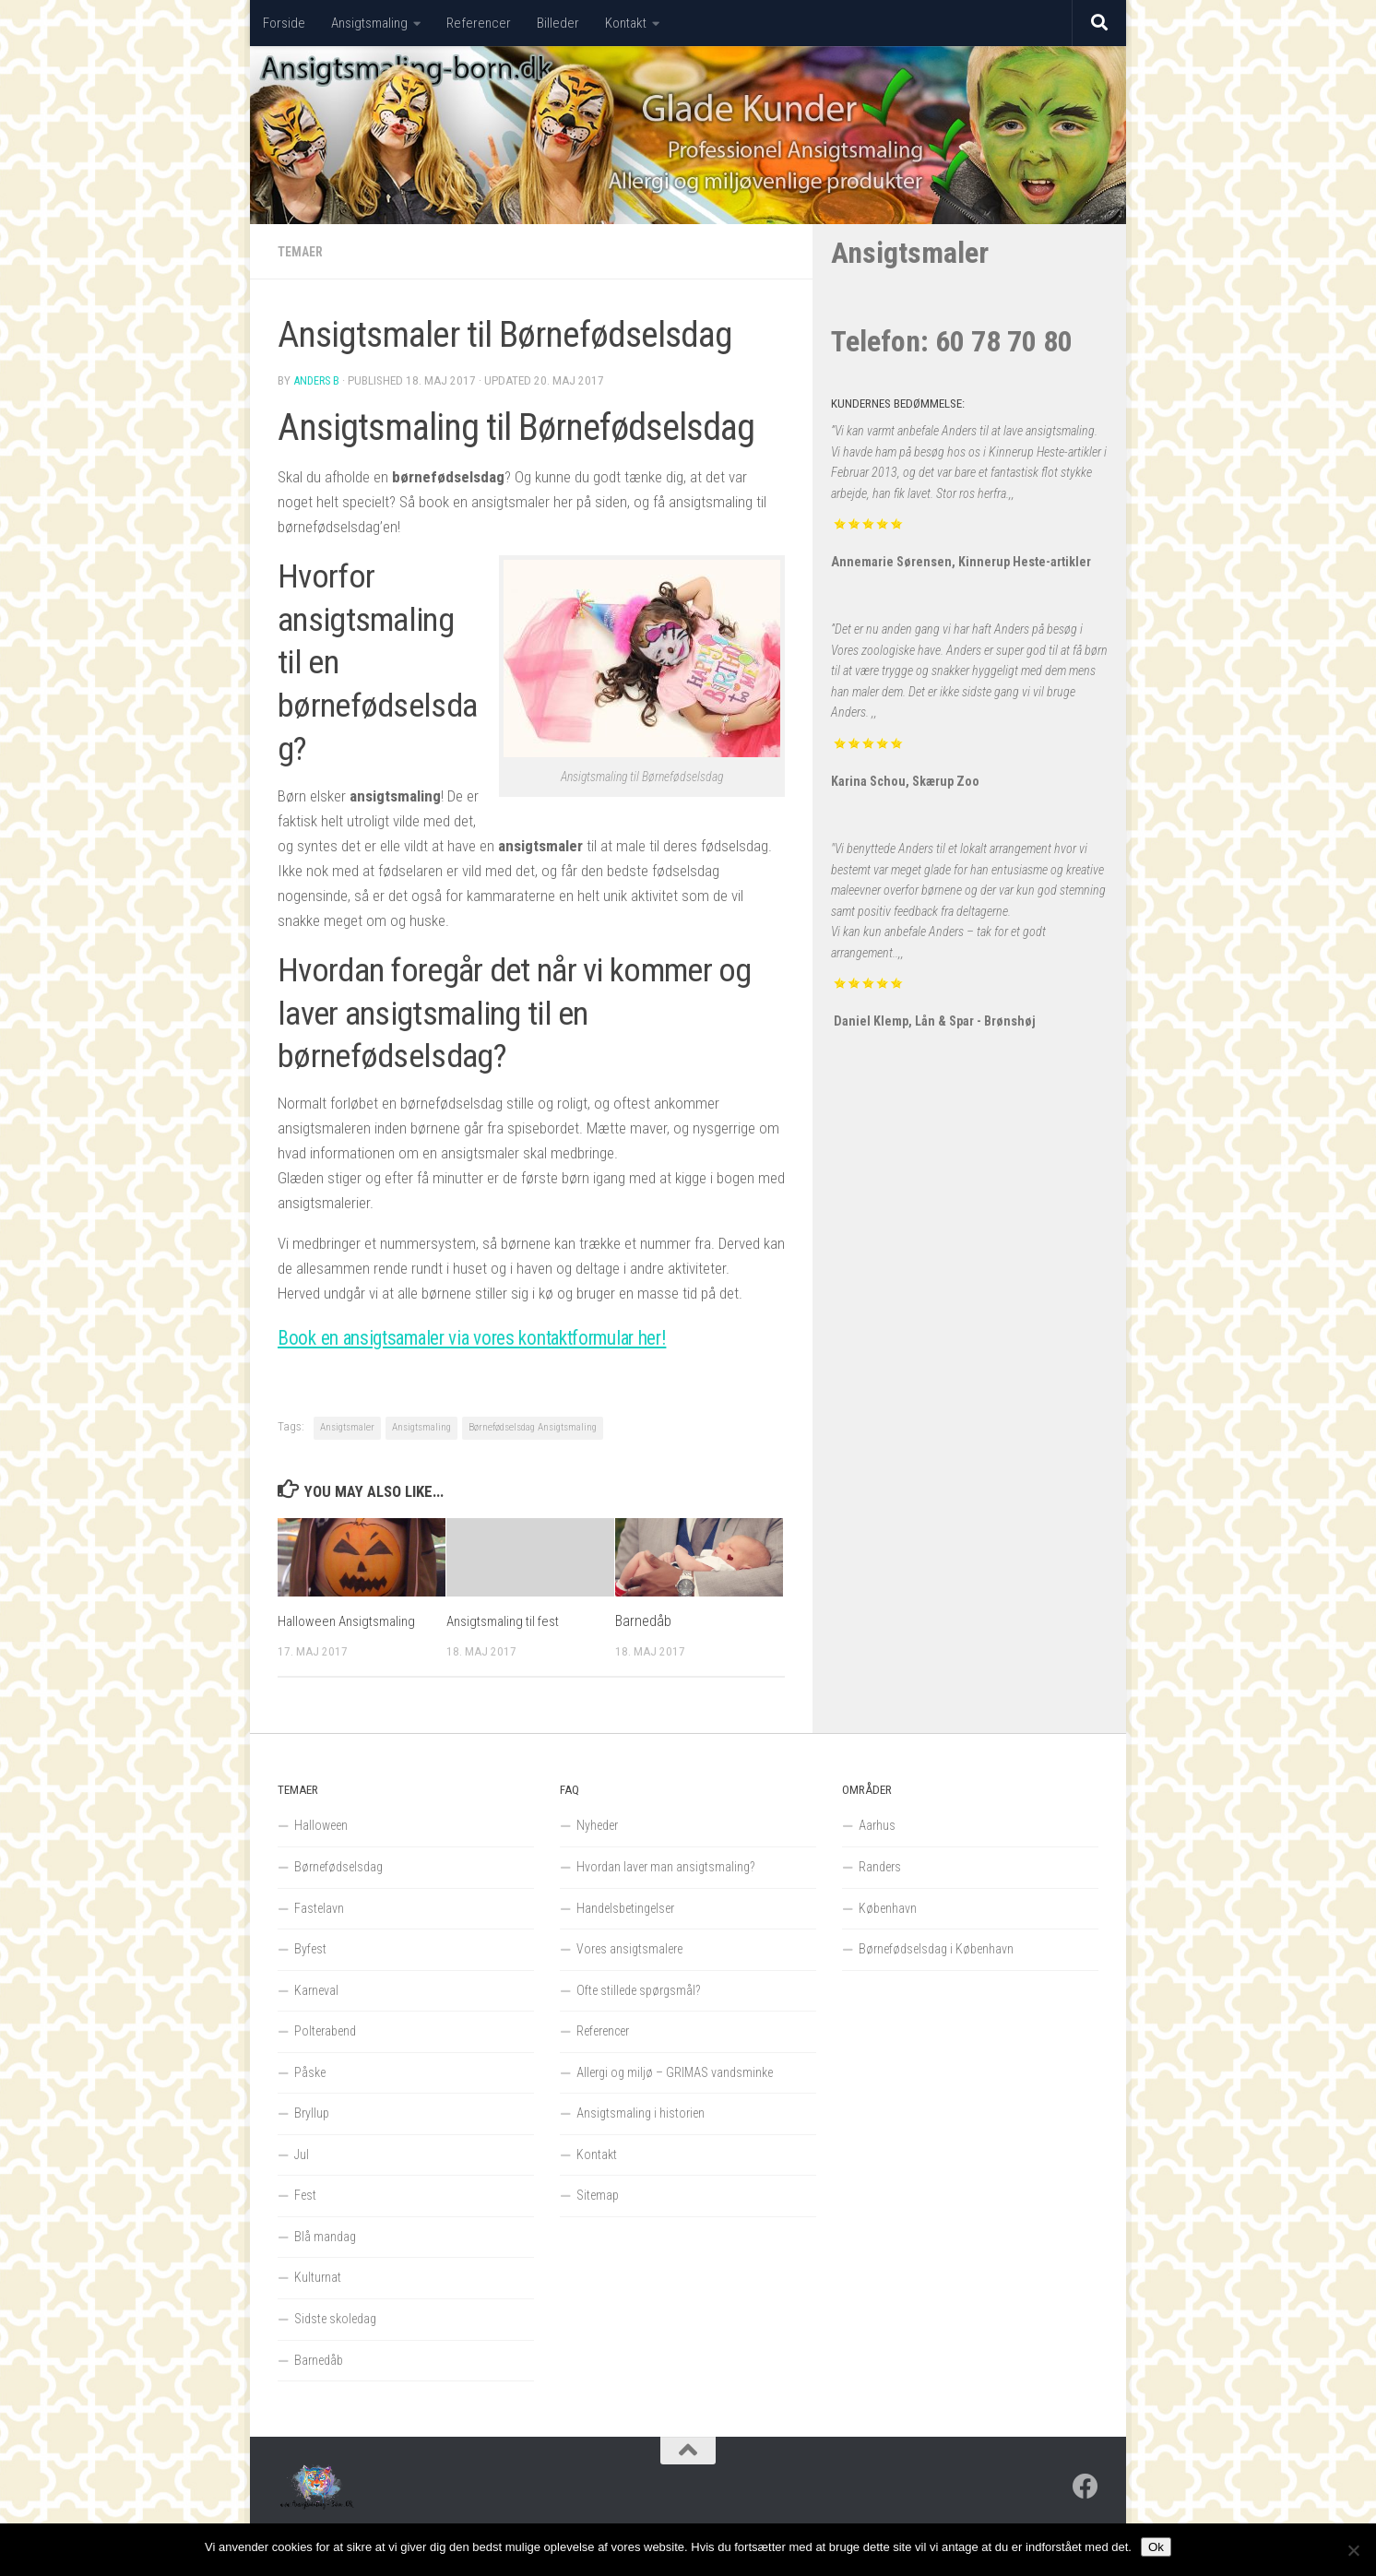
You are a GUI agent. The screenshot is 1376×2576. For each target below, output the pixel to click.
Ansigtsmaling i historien (640, 2113)
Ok (1156, 2547)
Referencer (478, 23)
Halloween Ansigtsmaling (351, 1621)
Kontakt (625, 23)
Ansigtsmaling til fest (509, 1621)
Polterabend (325, 2031)
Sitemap (597, 2195)
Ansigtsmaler (347, 1427)
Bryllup (311, 2113)
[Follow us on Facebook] (1085, 2486)
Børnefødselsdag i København (936, 1948)
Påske (310, 2072)
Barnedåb (643, 1621)
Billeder (558, 23)
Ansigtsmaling (369, 23)
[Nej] (1353, 2550)
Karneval (316, 1990)
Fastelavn (319, 1908)
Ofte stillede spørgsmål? (638, 1990)
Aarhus (877, 1825)
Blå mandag (325, 2236)
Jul (301, 2154)
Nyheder (597, 1825)
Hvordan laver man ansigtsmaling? (665, 1866)
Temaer (303, 251)
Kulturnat (317, 2277)
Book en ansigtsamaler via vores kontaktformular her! (522, 1336)
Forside (284, 23)
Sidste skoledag (335, 2318)
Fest (305, 2195)
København (888, 1908)
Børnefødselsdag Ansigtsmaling (533, 1427)
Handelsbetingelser (625, 1908)
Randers (880, 1866)
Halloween (321, 1825)
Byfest (310, 1948)
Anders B (318, 380)
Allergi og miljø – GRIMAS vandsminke (674, 2072)
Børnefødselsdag (338, 1866)
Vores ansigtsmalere (629, 1948)
